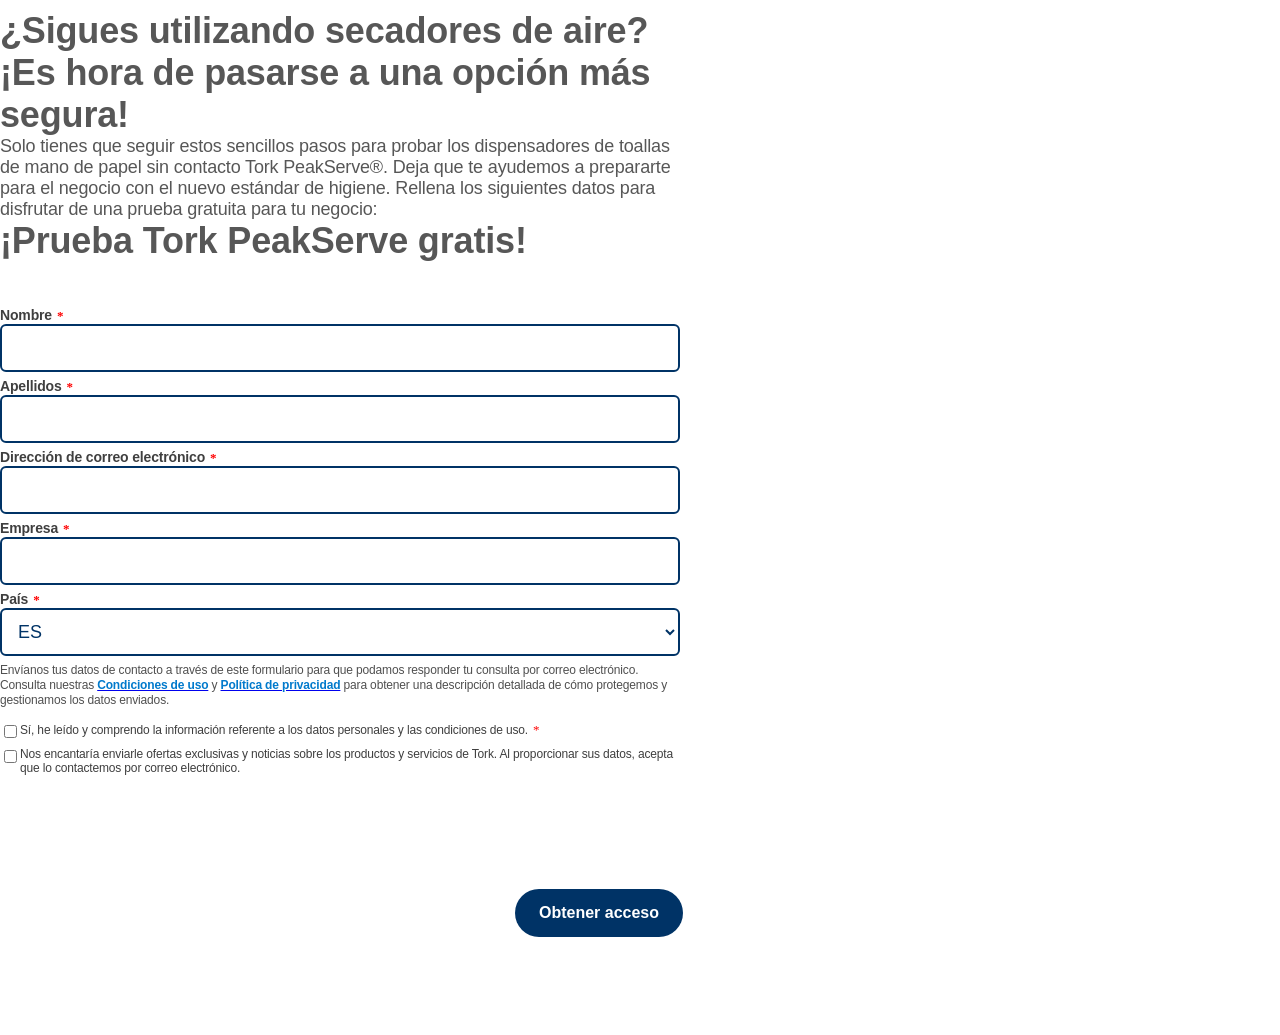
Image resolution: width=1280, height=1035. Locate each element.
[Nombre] (340, 348)
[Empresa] (340, 561)
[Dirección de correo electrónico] (340, 490)
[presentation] (100, 806)
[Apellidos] (340, 419)
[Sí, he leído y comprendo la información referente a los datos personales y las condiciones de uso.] (10, 731)
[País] (340, 632)
